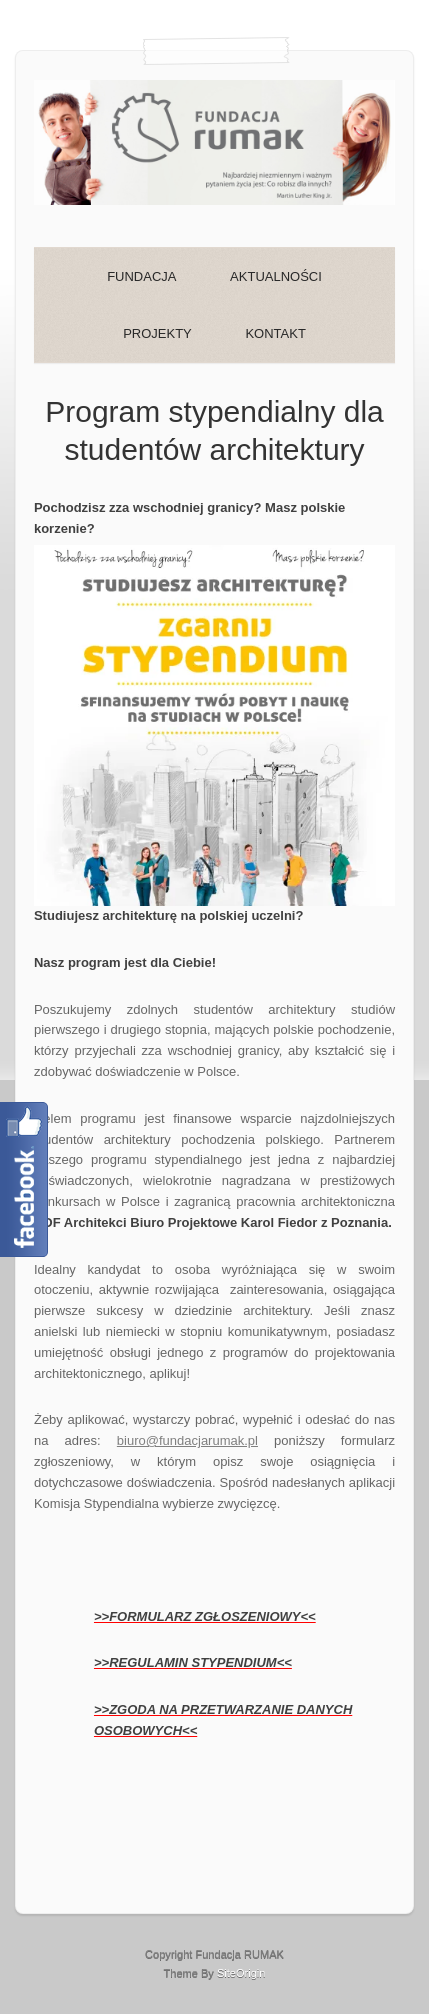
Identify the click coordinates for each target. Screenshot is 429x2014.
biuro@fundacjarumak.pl (187, 1440)
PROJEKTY (157, 333)
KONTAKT (275, 333)
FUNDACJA (141, 276)
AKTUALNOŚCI (276, 276)
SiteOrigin (241, 1973)
